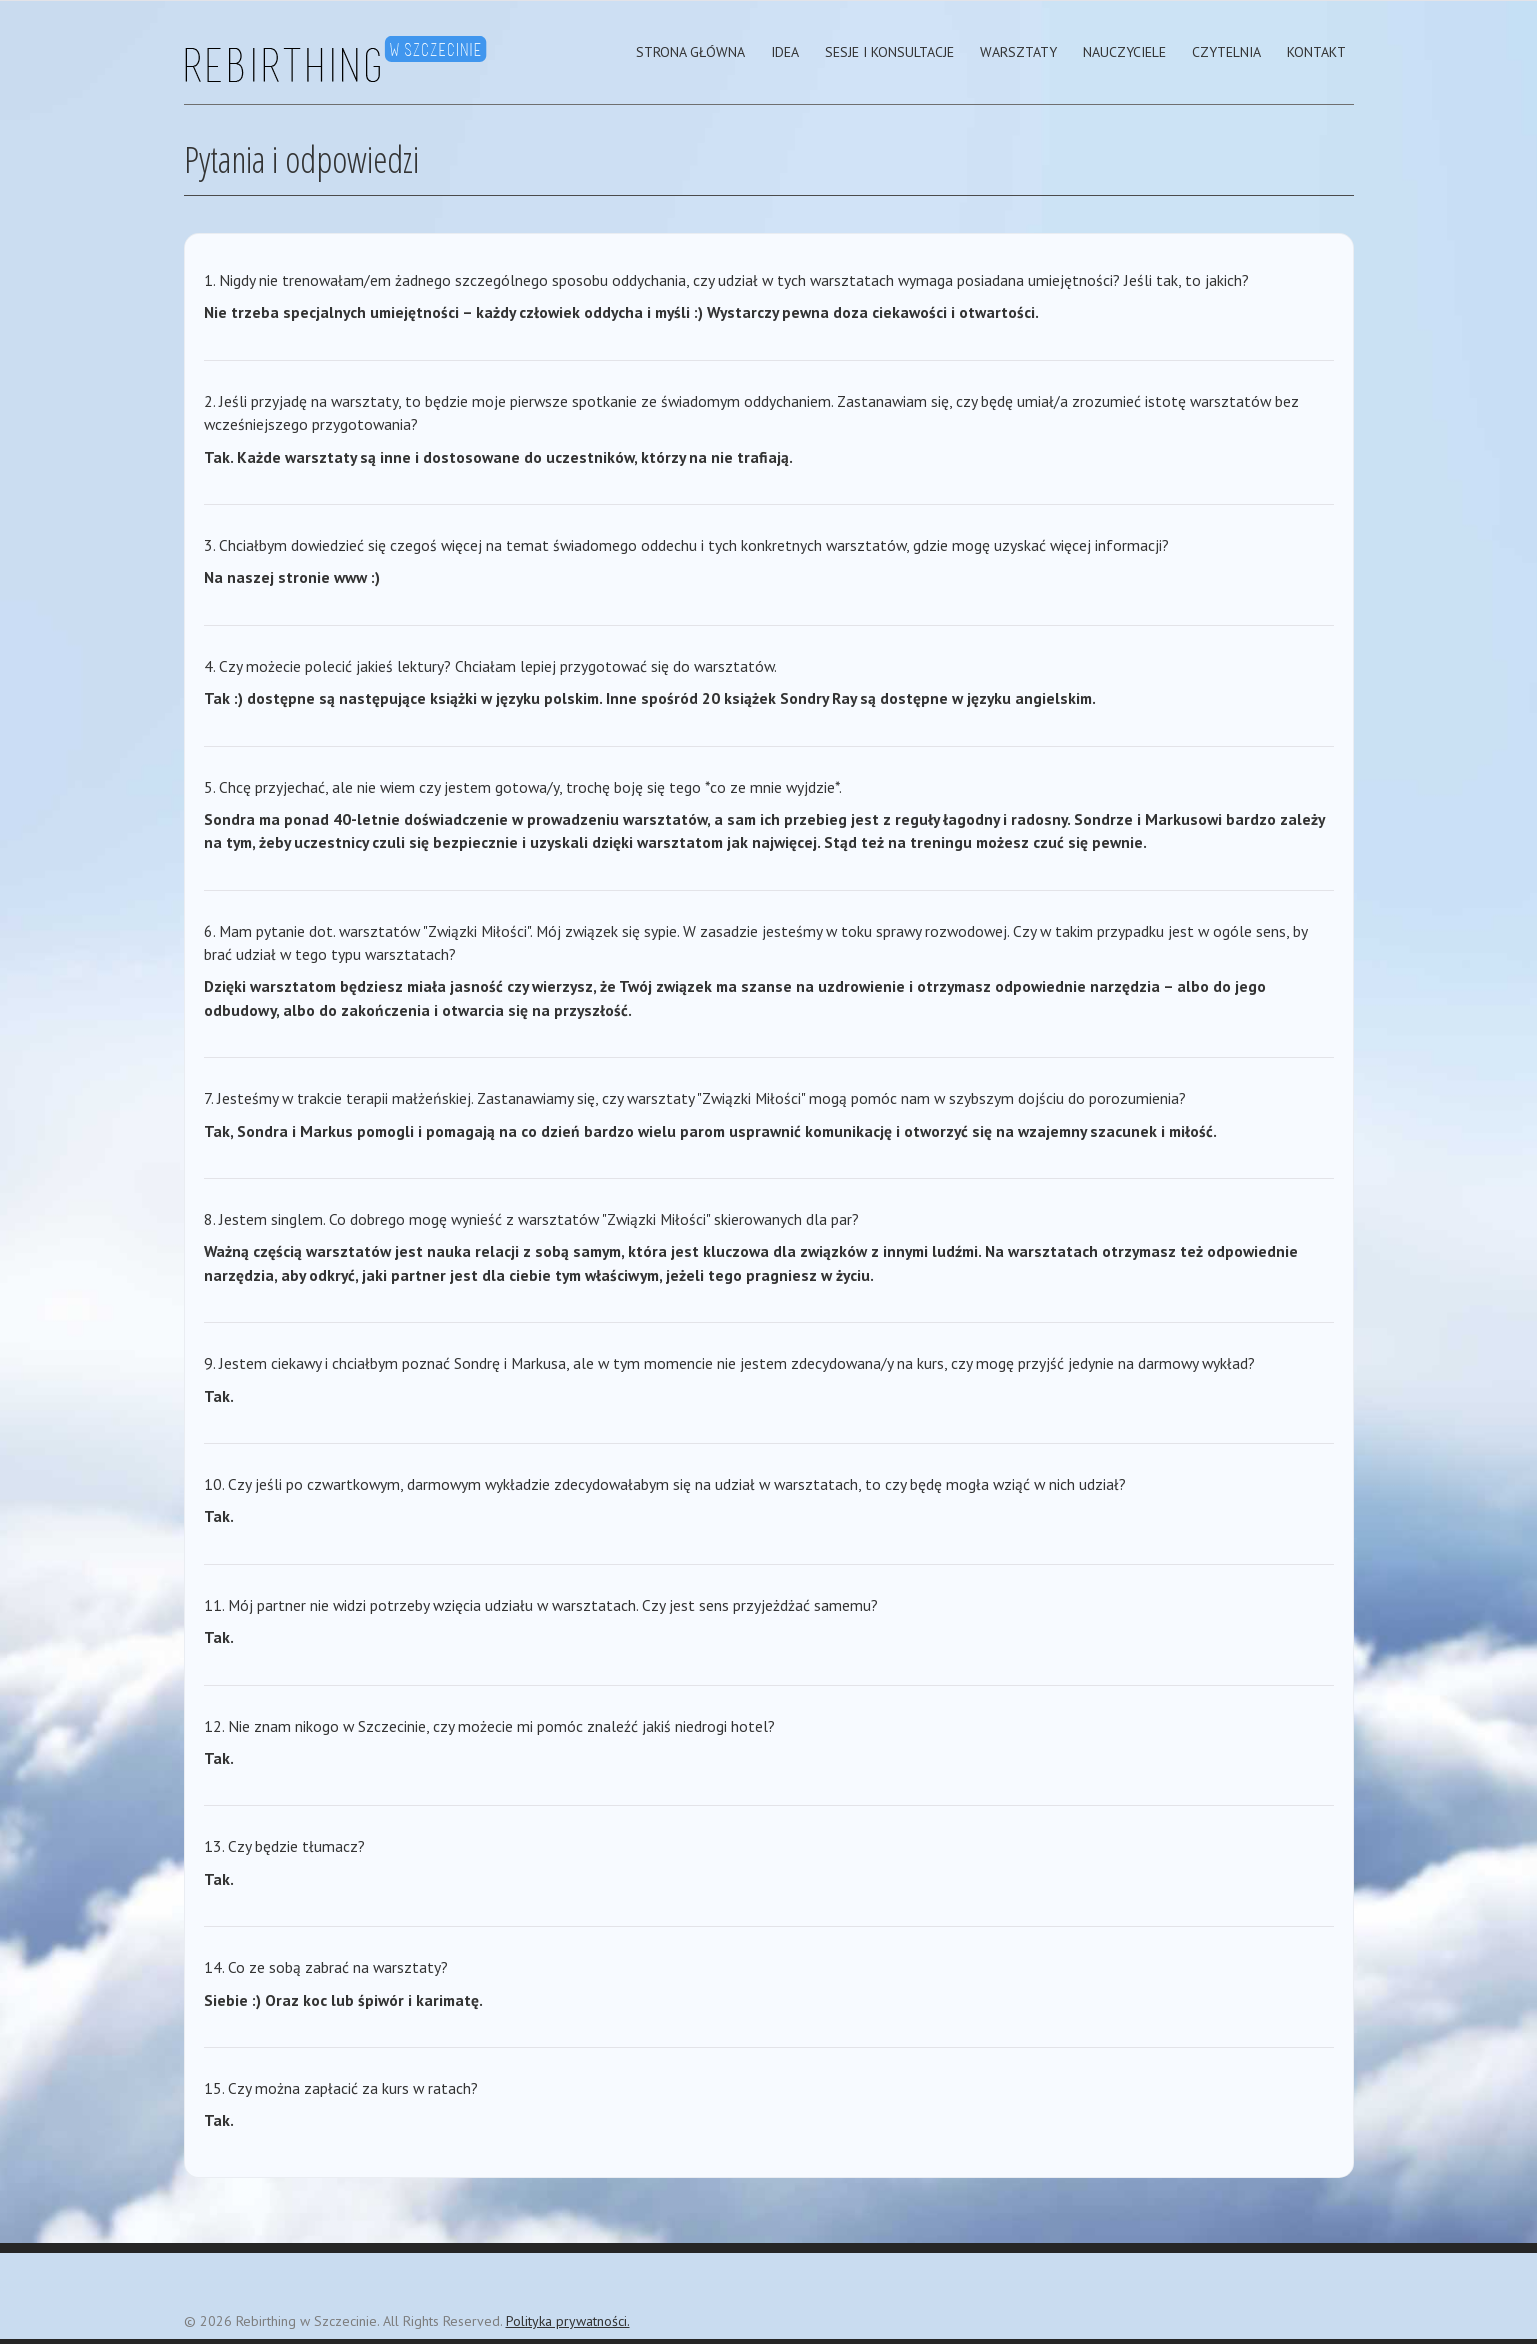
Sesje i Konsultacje (889, 52)
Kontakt (1316, 52)
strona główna (690, 52)
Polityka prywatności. (568, 2321)
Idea (785, 52)
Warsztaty (1018, 52)
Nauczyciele (1124, 52)
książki (453, 698)
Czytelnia (1226, 52)
